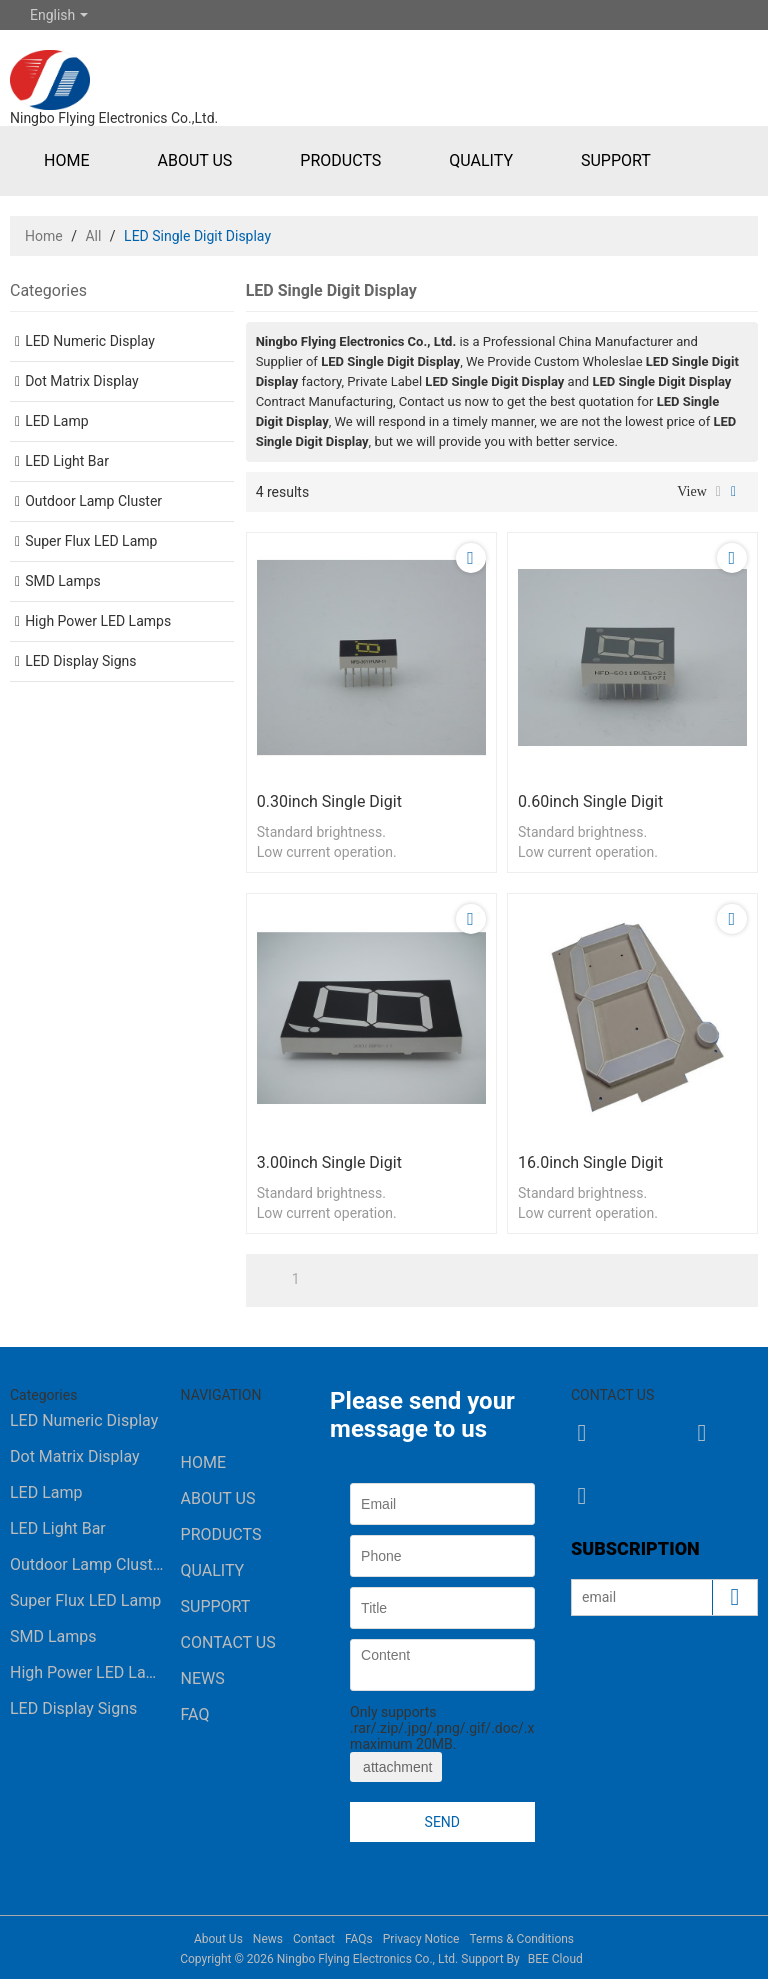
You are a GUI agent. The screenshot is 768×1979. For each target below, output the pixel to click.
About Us (194, 160)
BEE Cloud (555, 1959)
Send (442, 1822)
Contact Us (228, 1642)
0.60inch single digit (590, 801)
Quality (481, 160)
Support (616, 160)
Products (340, 160)
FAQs (359, 1939)
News (203, 1678)
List (718, 492)
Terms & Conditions (521, 1939)
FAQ (195, 1714)
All (93, 236)
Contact (314, 1939)
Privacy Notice (421, 1939)
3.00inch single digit (329, 1162)
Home (66, 160)
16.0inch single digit (590, 1162)
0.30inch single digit (329, 801)
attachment (396, 1767)
